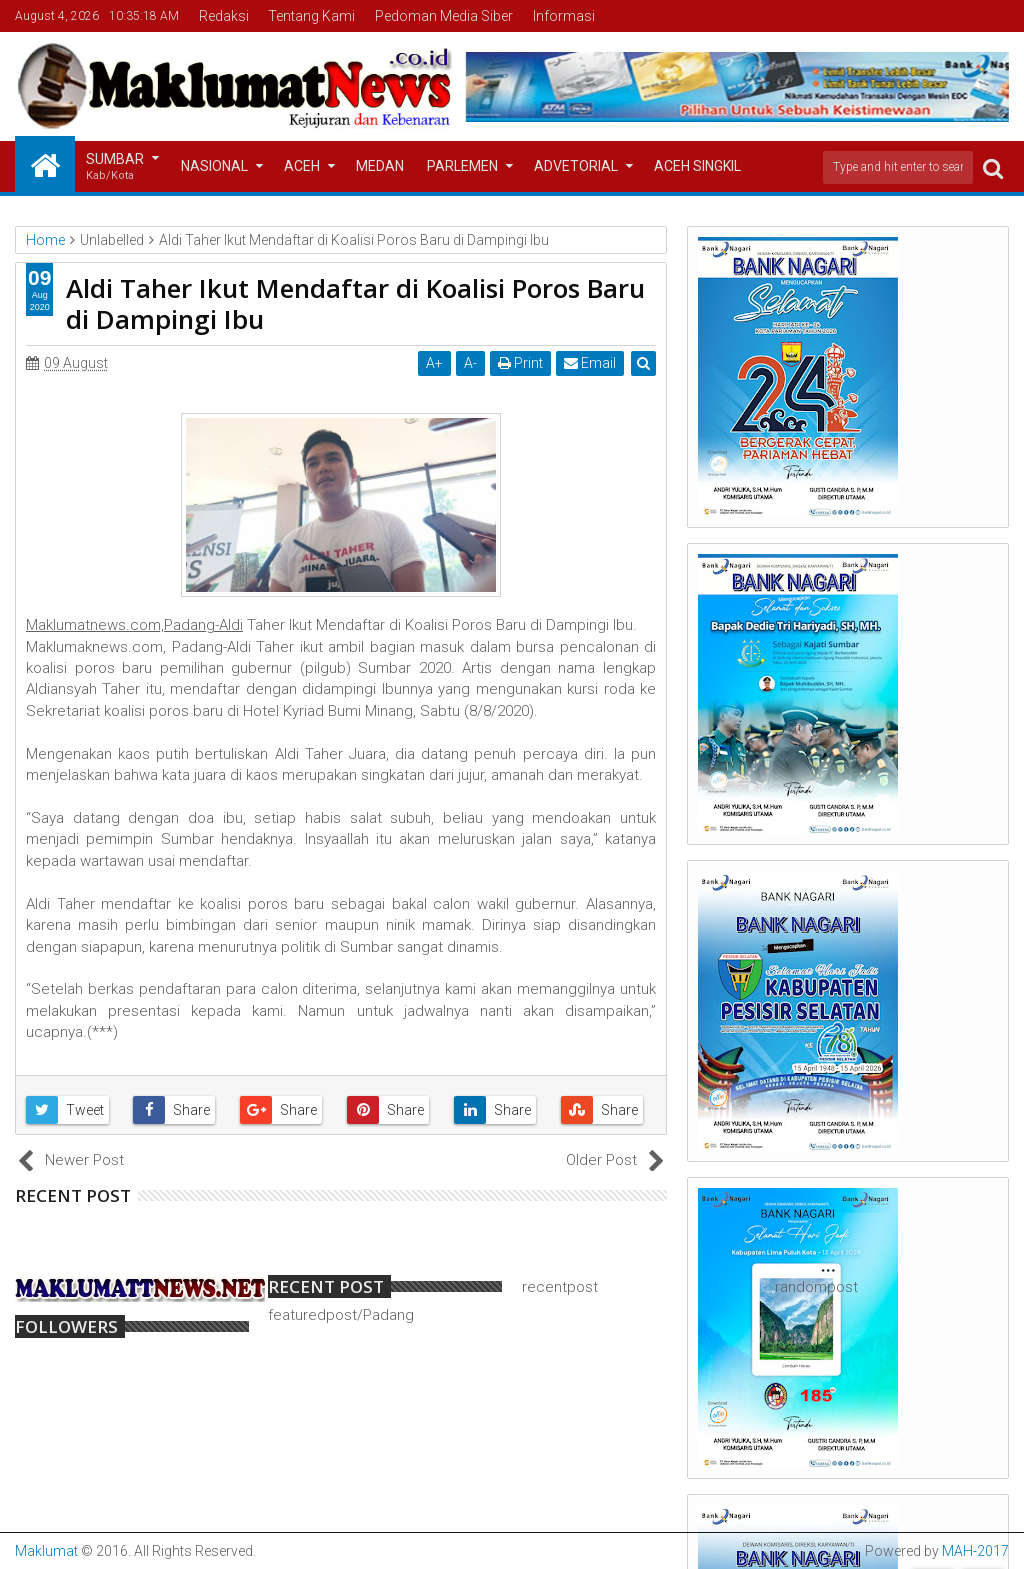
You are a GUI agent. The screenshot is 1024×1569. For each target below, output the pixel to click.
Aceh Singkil (697, 166)
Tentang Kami (311, 16)
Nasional (214, 166)
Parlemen (462, 166)
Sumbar (115, 167)
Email (590, 363)
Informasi (564, 16)
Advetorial (576, 166)
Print (520, 363)
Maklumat (46, 1551)
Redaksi (224, 16)
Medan (380, 166)
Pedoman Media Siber (444, 16)
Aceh (302, 166)
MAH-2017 (975, 1551)
